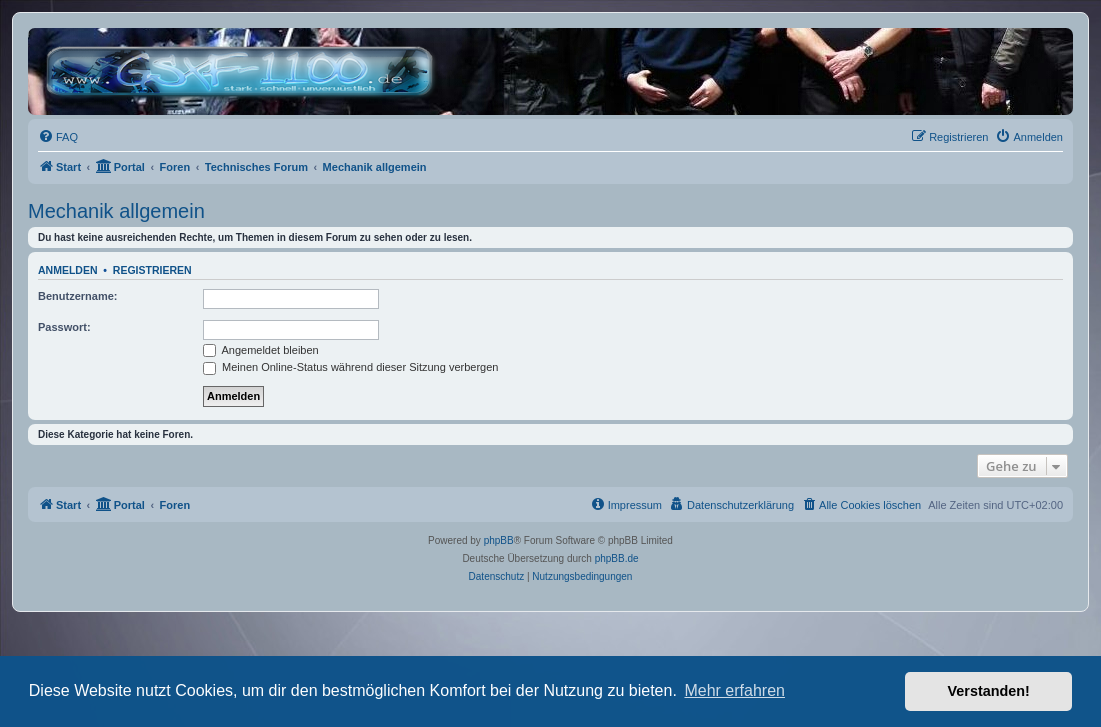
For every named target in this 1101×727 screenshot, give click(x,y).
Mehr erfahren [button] (734, 690)
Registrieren (152, 270)
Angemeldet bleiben (261, 350)
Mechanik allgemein (116, 211)
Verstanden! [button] (989, 691)
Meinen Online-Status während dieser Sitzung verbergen (350, 367)
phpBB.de (617, 558)
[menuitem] (58, 137)
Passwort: (64, 327)
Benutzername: (77, 296)
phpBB (499, 540)
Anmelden (68, 270)
